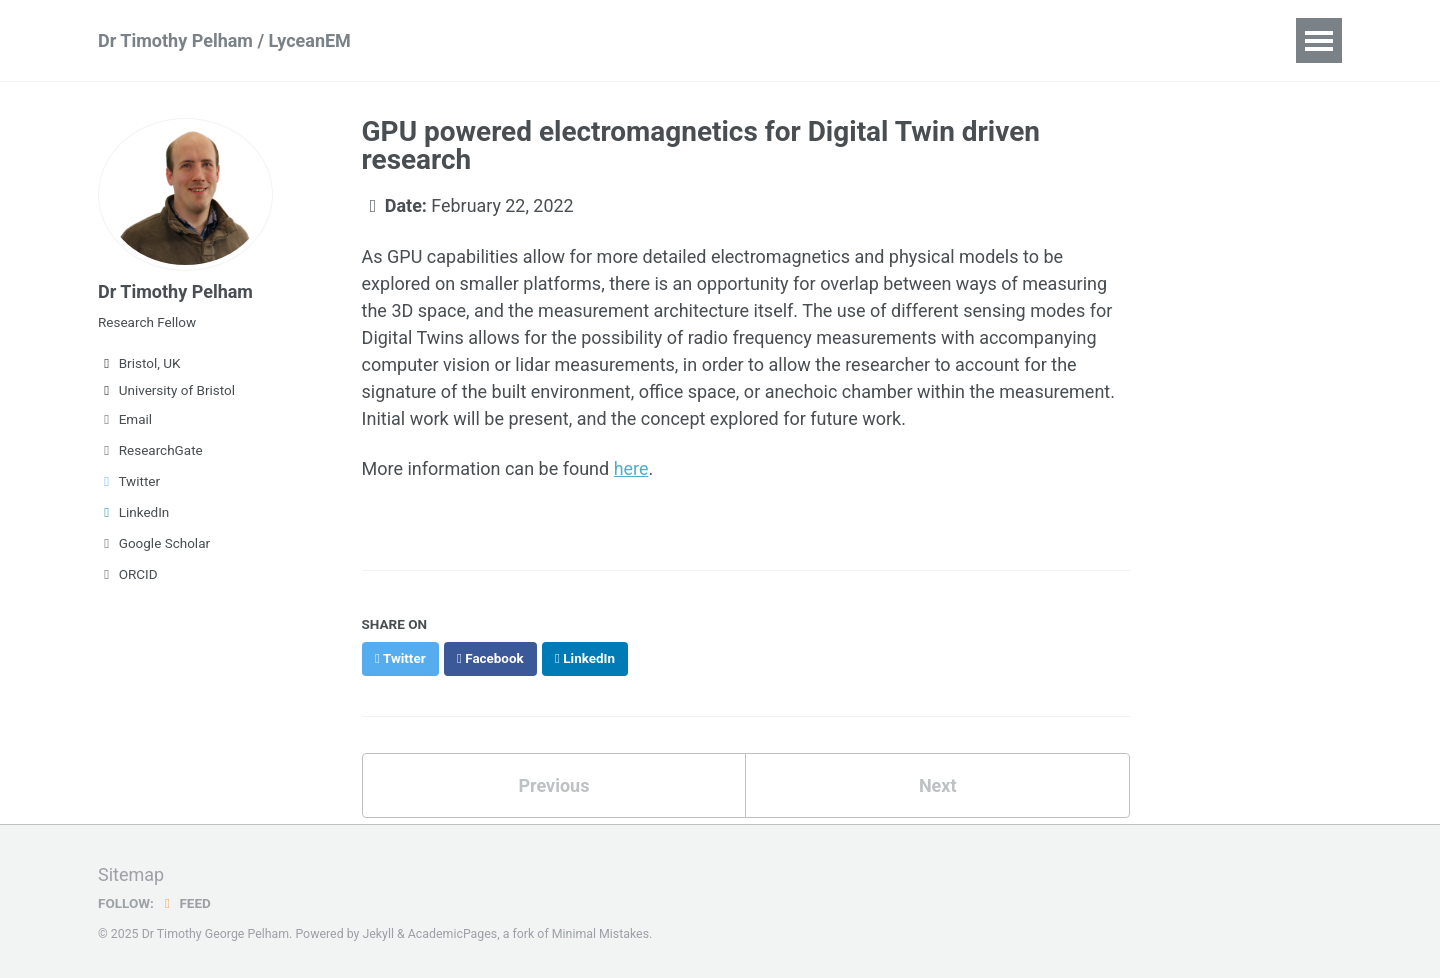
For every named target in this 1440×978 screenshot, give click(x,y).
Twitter (129, 481)
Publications (472, 40)
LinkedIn (133, 512)
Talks (697, 40)
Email (125, 419)
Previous (553, 783)
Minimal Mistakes (600, 932)
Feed (185, 901)
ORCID (128, 574)
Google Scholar (154, 543)
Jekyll (378, 932)
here (631, 468)
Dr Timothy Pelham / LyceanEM (224, 40)
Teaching (790, 40)
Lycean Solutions (930, 40)
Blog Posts (1077, 40)
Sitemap (131, 872)
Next (938, 783)
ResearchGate (150, 450)
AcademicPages (452, 932)
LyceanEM (599, 40)
